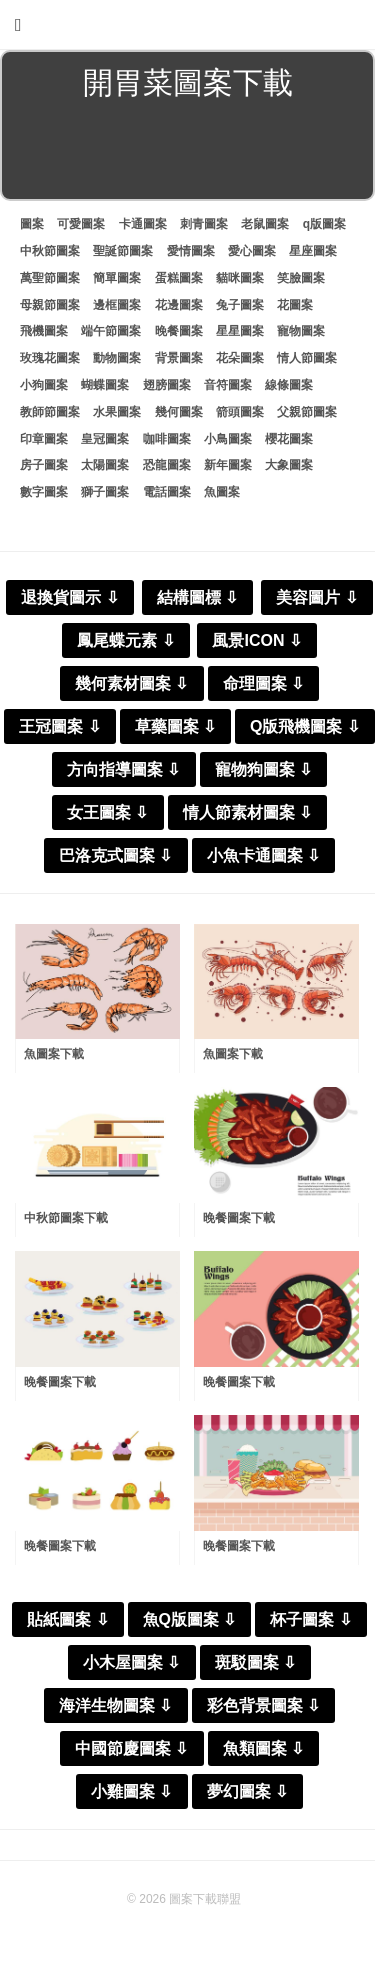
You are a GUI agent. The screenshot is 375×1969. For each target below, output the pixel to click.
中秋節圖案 (50, 251)
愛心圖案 (252, 251)
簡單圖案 (117, 278)
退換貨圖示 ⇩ (69, 597)
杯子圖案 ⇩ (310, 1619)
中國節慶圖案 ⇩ (131, 1748)
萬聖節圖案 (50, 278)
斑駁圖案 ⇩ (255, 1662)
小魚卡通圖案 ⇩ (263, 855)
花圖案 (295, 305)
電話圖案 (167, 492)
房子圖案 (44, 465)
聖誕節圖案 (123, 251)
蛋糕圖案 (179, 278)
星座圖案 (313, 251)
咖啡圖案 (167, 439)
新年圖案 (228, 465)
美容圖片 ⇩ (316, 597)
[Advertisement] (187, 154)
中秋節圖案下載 (66, 1218)
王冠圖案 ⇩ (59, 726)
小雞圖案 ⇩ (131, 1791)
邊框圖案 (117, 305)
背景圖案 (179, 358)
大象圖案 (289, 465)
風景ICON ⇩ (256, 640)
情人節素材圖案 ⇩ (247, 812)
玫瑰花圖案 (50, 358)
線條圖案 (289, 385)
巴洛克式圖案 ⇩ (115, 855)
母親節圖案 (50, 305)
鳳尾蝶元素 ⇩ (125, 640)
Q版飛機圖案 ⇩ (305, 726)
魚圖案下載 (54, 1054)
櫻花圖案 (289, 439)
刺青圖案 (204, 224)
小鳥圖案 (228, 439)
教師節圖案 (50, 412)
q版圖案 (324, 224)
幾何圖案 (179, 412)
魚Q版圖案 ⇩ (190, 1619)
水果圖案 (117, 412)
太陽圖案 (105, 465)
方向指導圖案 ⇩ (123, 769)
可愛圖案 (81, 224)
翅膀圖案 (167, 385)
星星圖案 (240, 331)
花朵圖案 (240, 358)
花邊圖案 (179, 305)
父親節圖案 (307, 412)
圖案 (32, 224)
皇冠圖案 (105, 439)
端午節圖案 (111, 331)
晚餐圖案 (179, 331)
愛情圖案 (191, 251)
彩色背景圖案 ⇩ (263, 1705)
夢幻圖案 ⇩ (247, 1791)
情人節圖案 (307, 358)
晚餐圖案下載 (239, 1218)
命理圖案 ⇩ (263, 683)
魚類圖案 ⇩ (263, 1748)
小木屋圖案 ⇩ (131, 1662)
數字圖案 (44, 492)
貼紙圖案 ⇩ (67, 1619)
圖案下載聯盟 (205, 1899)
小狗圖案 (44, 385)
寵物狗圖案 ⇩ (263, 769)
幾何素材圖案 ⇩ (131, 683)
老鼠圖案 (265, 224)
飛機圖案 (44, 331)
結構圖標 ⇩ (197, 597)
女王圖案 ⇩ (107, 812)
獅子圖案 (105, 492)
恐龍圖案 (167, 465)
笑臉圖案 (301, 278)
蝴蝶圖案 (105, 385)
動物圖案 (117, 358)
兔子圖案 (240, 305)
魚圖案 (222, 492)
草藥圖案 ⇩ (175, 726)
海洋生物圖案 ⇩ (115, 1705)
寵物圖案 (301, 331)
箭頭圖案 (240, 412)
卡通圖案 (143, 224)
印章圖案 (44, 439)
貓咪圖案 (240, 278)
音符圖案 (228, 385)
